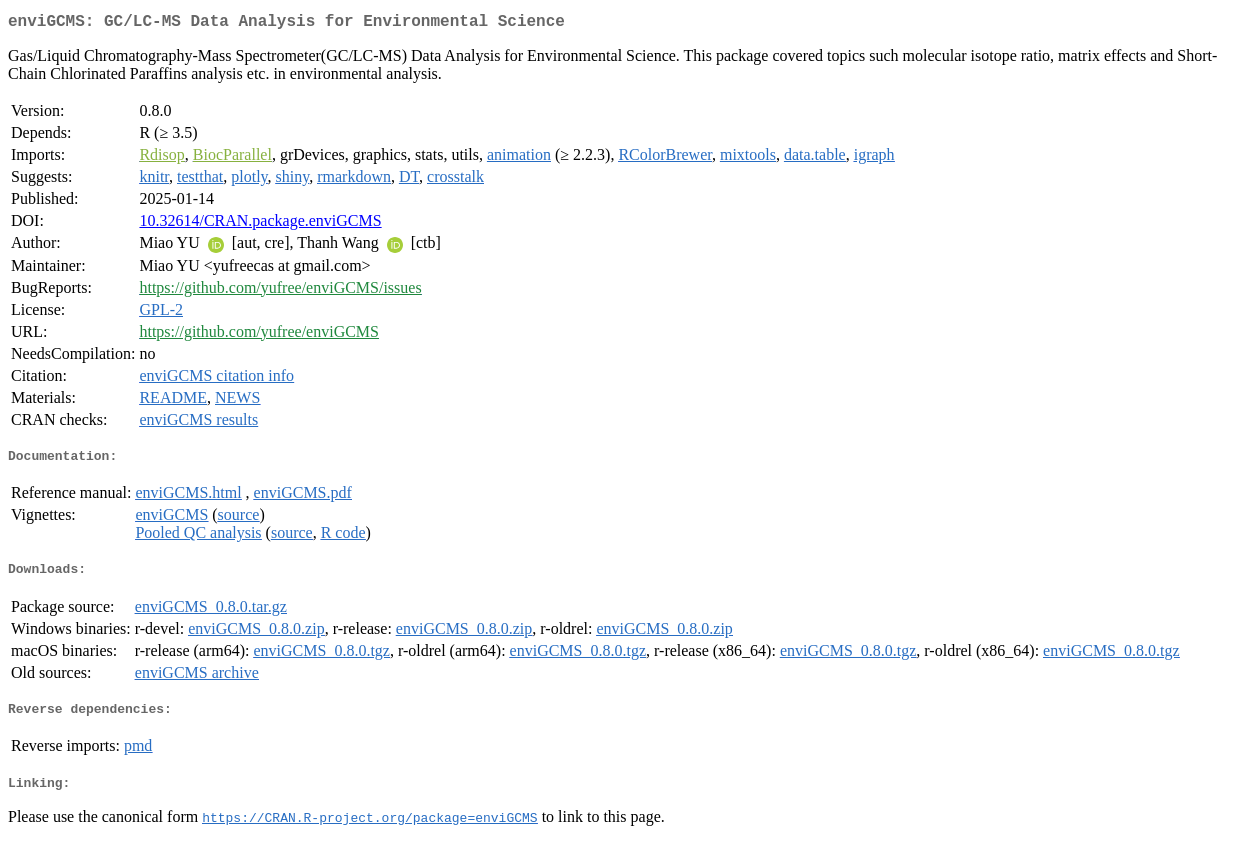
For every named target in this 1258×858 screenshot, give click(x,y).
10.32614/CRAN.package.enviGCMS (260, 224)
